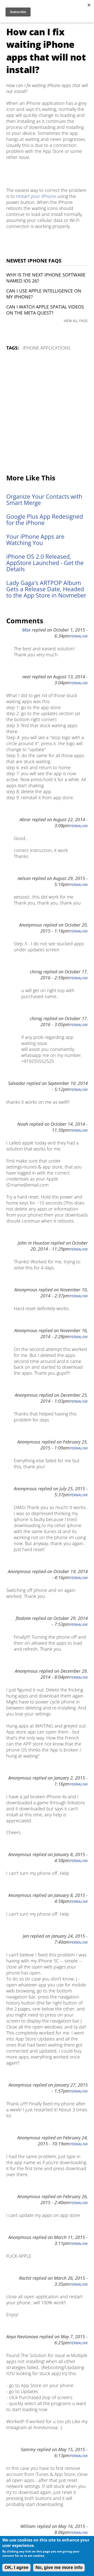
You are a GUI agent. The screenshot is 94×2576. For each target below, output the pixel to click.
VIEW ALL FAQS (76, 320)
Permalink (79, 636)
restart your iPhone (36, 196)
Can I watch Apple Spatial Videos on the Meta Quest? (45, 310)
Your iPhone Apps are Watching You (35, 540)
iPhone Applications (46, 348)
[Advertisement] (47, 413)
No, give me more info (58, 2567)
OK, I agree (16, 2567)
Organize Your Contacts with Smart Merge (44, 500)
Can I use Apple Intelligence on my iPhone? (43, 294)
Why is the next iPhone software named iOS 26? (45, 278)
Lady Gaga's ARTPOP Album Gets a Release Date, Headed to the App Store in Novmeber (46, 589)
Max (26, 630)
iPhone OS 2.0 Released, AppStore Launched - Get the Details (45, 563)
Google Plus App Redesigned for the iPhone (44, 520)
